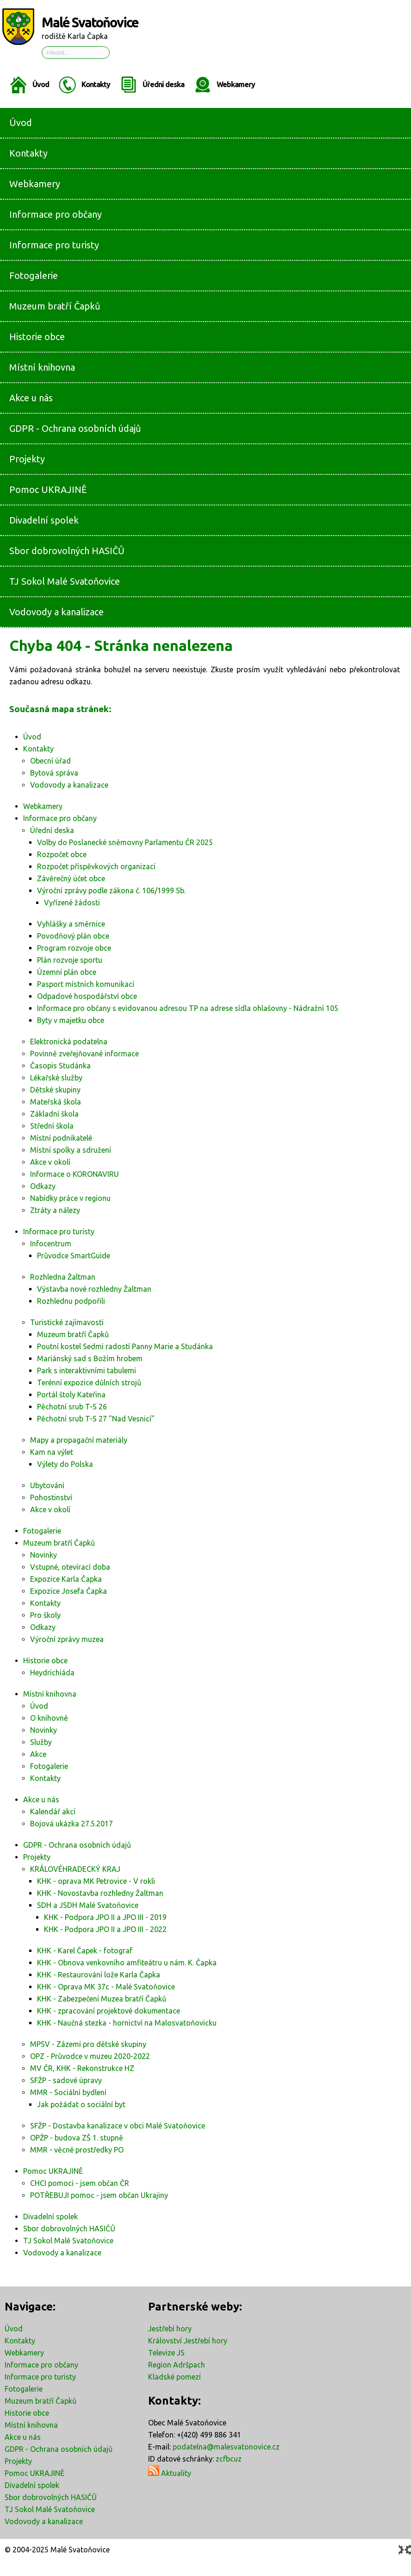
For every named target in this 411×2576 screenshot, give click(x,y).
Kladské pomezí (174, 2377)
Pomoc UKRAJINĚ (34, 2473)
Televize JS (166, 2353)
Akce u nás (23, 2437)
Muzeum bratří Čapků (40, 2401)
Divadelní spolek (32, 2485)
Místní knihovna (31, 2425)
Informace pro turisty (40, 2377)
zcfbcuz (229, 2459)
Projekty (18, 2461)
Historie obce (27, 2413)
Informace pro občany (41, 2365)
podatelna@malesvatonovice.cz (226, 2447)
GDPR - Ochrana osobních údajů (58, 2449)
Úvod (40, 84)
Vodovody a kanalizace (44, 2521)
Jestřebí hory (170, 2328)
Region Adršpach (176, 2365)
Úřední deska (163, 84)
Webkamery (236, 84)
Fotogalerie (24, 2389)
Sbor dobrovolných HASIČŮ (51, 2497)
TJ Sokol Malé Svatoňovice (50, 2509)
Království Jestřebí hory (187, 2340)
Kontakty (95, 84)
